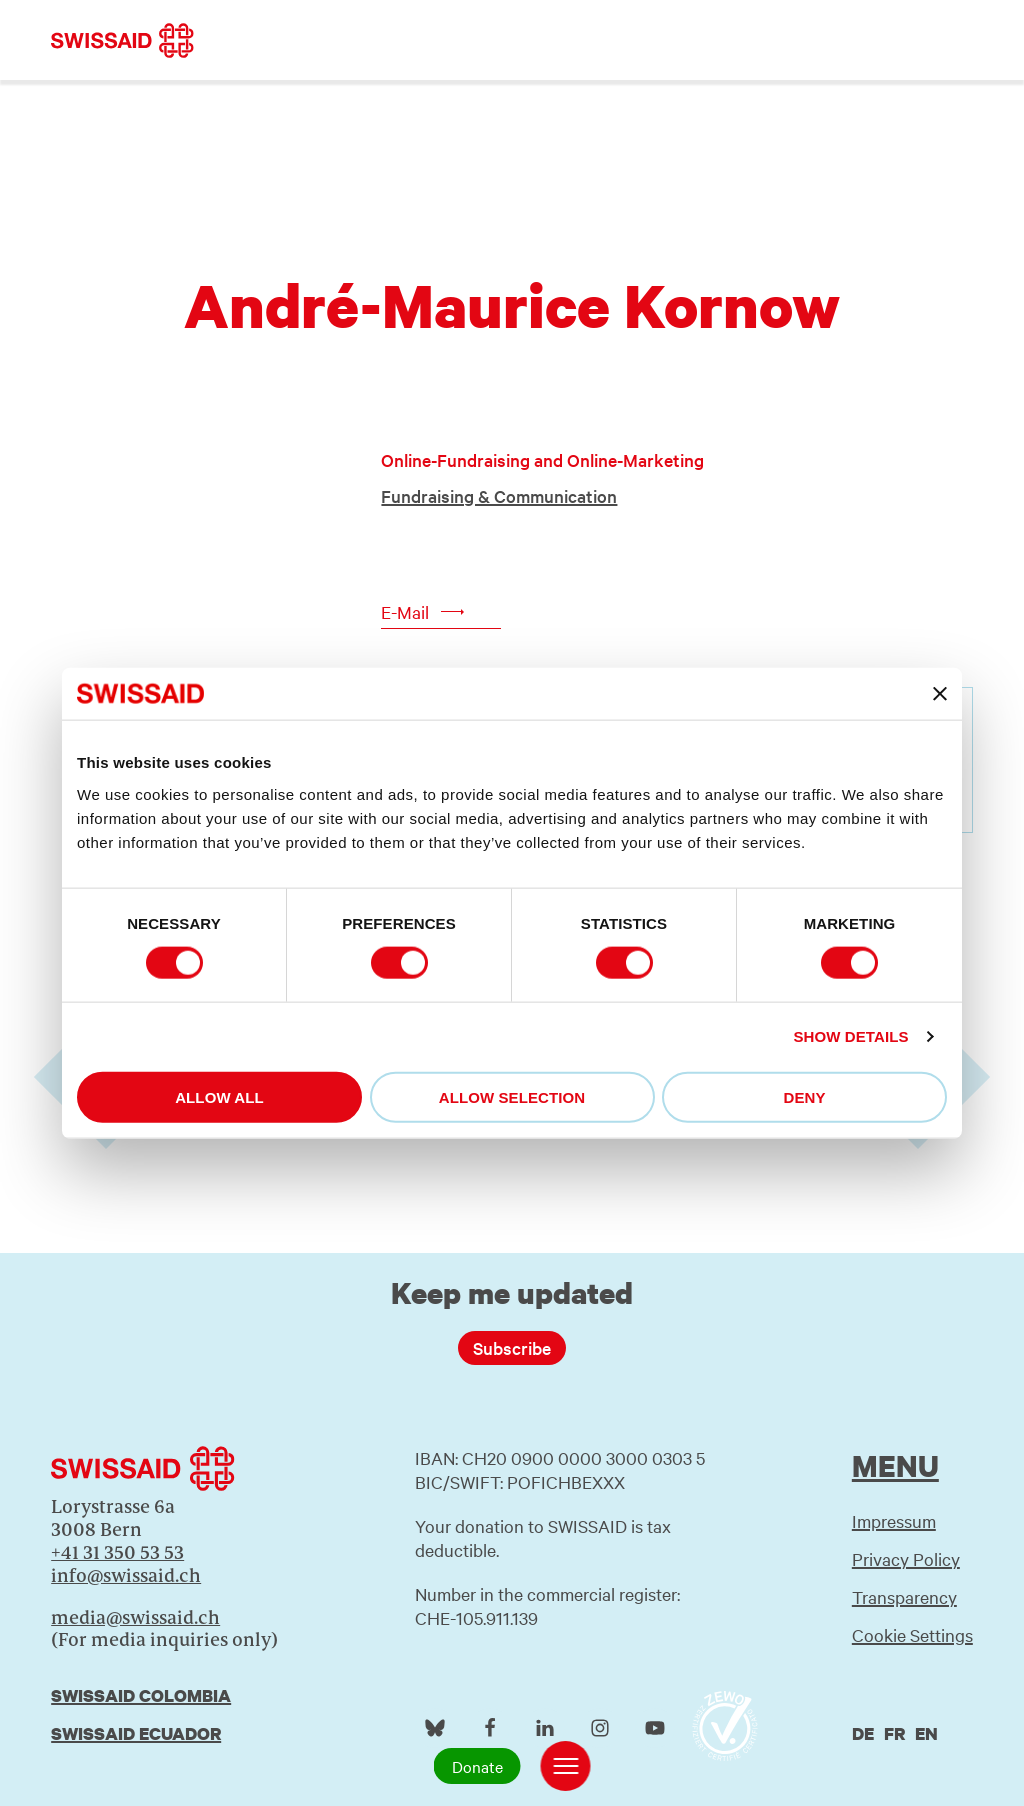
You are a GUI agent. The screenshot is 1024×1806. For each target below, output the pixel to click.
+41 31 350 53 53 (117, 1552)
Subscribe (512, 1347)
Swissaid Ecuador (136, 1733)
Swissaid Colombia (141, 1695)
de (863, 1733)
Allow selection (512, 1096)
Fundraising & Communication (499, 495)
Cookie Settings (912, 1634)
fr (894, 1733)
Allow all (219, 1096)
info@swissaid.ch (126, 1575)
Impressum (894, 1520)
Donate (477, 1766)
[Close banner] (940, 694)
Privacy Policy (906, 1558)
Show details (850, 1036)
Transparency (904, 1596)
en (926, 1733)
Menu (895, 1466)
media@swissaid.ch (135, 1617)
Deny (804, 1096)
